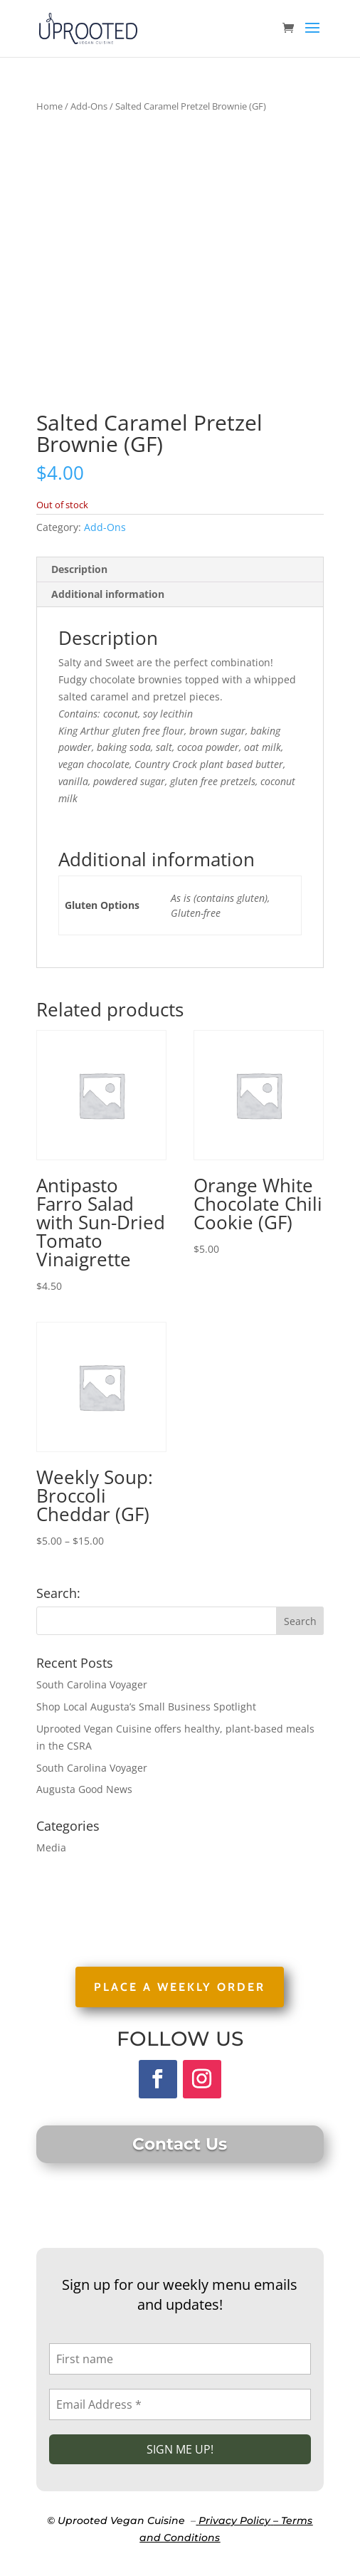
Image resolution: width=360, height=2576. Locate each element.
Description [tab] (79, 569)
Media (51, 1847)
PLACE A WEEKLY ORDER (179, 1987)
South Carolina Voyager (91, 1684)
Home (49, 106)
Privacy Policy (234, 2520)
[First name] (180, 2359)
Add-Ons (88, 106)
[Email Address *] (180, 2404)
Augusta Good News (84, 1789)
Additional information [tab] (107, 594)
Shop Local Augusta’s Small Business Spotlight (146, 1706)
